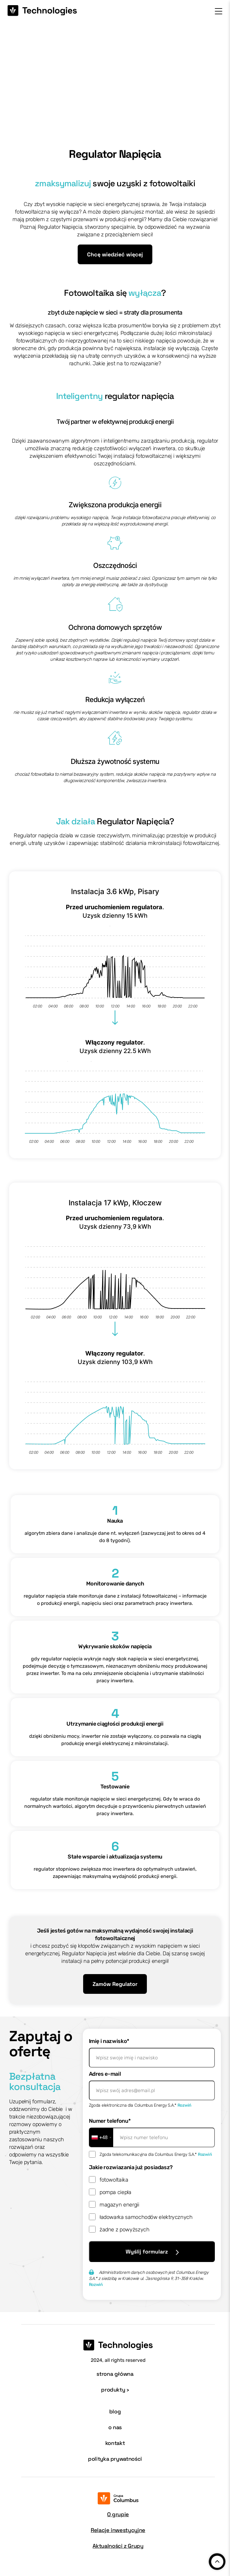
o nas (115, 2427)
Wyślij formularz (152, 2251)
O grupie (118, 2514)
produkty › (115, 2389)
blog (115, 2411)
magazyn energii (119, 2204)
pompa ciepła (115, 2192)
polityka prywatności (115, 2458)
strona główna (114, 2373)
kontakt (115, 2442)
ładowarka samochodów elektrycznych (146, 2217)
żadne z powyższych (125, 2229)
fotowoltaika (114, 2179)
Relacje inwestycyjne (118, 2530)
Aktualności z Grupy (118, 2545)
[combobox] (101, 2137)
